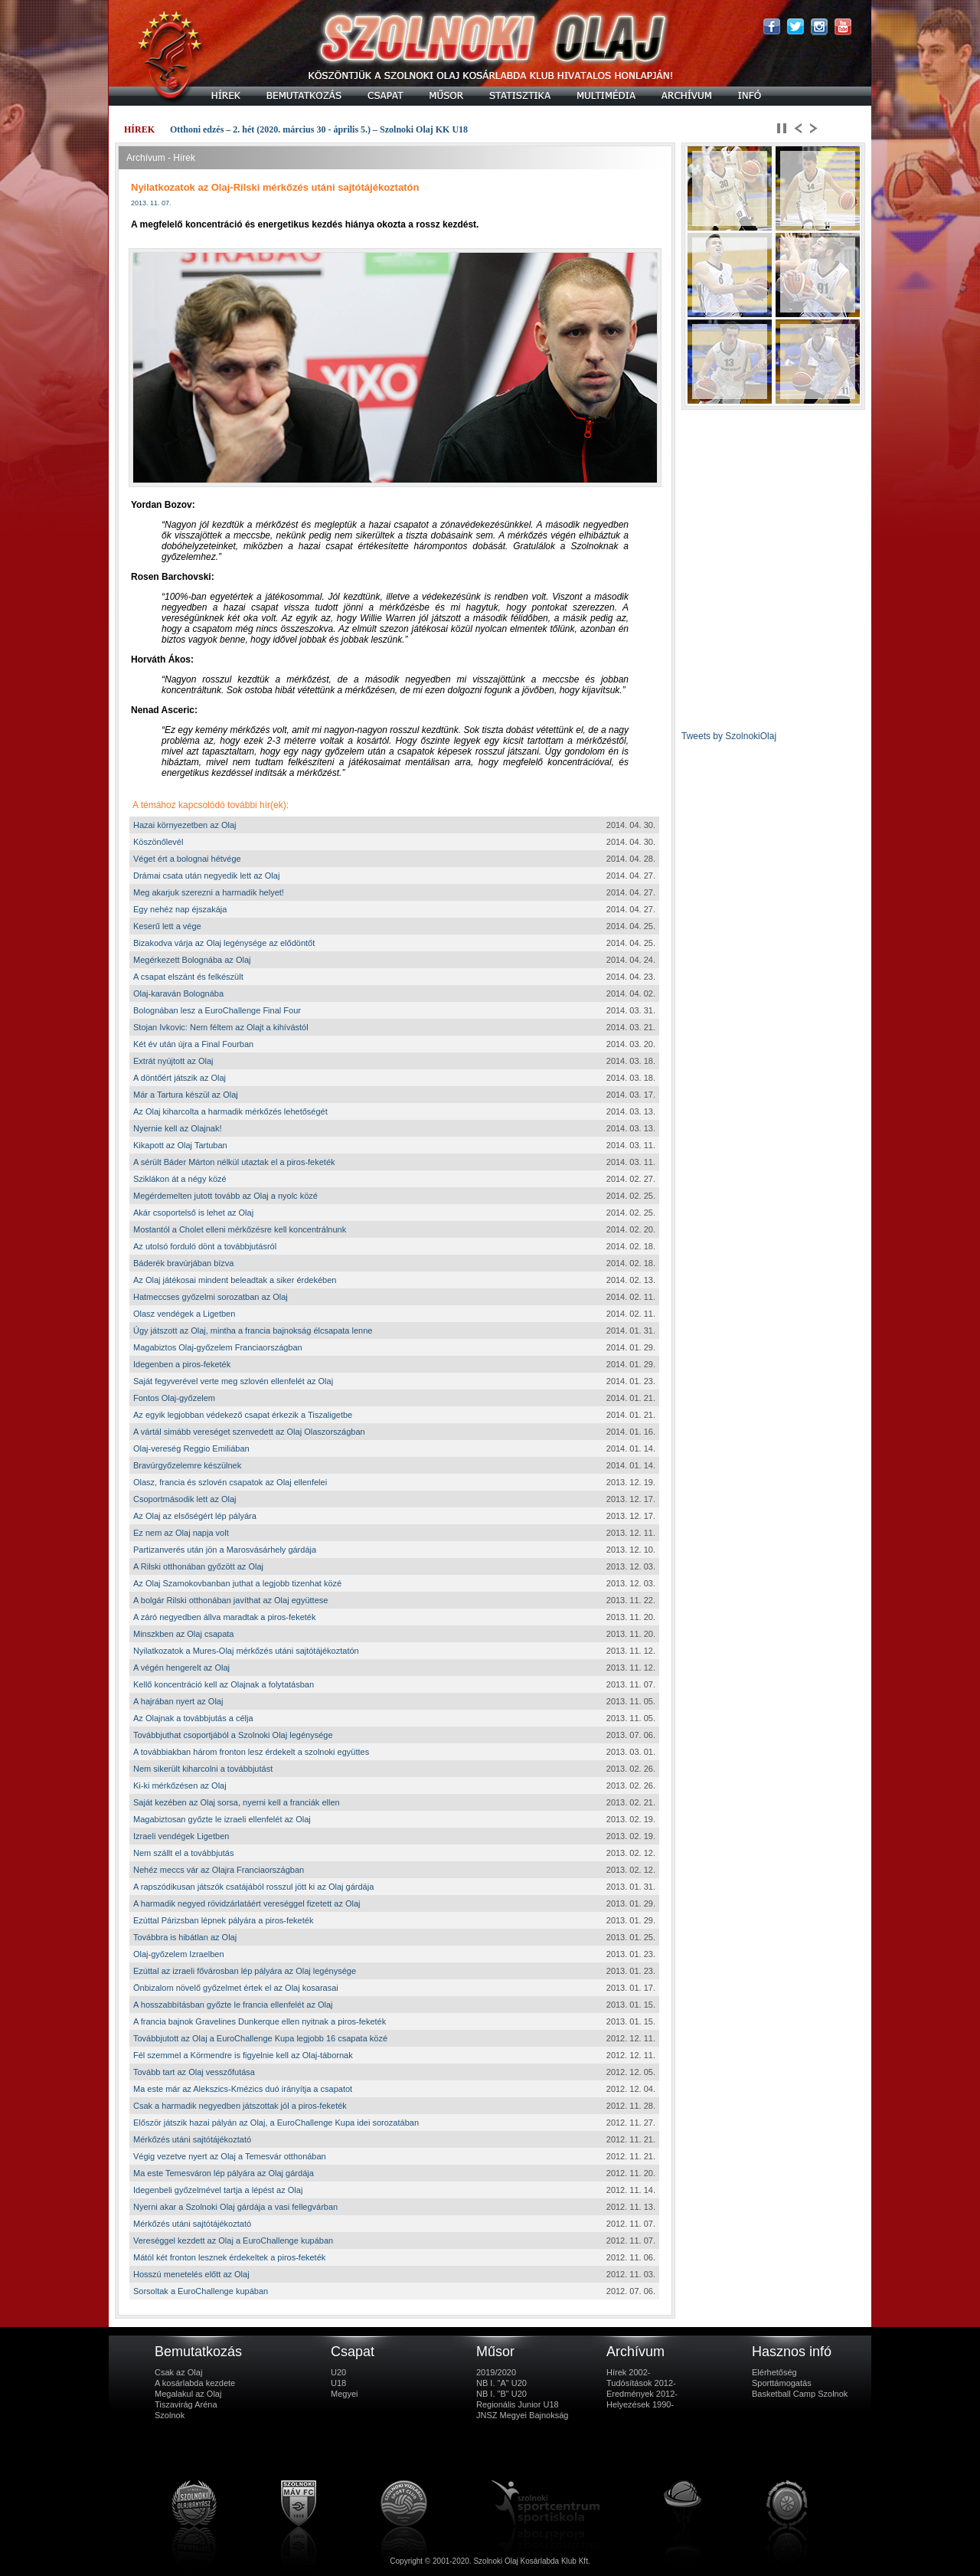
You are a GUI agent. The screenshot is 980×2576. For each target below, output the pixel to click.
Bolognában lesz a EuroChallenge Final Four (217, 1010)
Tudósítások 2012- (641, 2383)
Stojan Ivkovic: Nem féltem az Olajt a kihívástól (221, 1027)
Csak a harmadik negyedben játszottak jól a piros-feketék (240, 2105)
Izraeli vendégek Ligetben (181, 1836)
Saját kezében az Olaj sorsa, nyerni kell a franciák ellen (236, 1802)
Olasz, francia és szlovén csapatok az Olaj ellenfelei (230, 1482)
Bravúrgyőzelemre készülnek (187, 1465)
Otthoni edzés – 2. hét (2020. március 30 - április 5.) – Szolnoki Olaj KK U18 (319, 129)
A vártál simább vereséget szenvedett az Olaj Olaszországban (249, 1431)
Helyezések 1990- (640, 2404)
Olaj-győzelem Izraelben (178, 1954)
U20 (338, 2372)
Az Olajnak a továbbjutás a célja (193, 1718)
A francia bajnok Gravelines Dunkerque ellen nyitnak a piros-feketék (259, 2021)
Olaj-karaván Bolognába (178, 993)
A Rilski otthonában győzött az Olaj (198, 1566)
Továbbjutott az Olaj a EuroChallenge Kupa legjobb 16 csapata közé (260, 2038)
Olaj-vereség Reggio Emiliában (191, 1448)
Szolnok (170, 2415)
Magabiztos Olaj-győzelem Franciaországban (217, 1347)
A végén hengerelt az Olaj (181, 1667)
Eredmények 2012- (642, 2393)
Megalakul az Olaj (188, 2393)
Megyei (344, 2393)
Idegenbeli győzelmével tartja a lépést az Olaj (217, 2190)
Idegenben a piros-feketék (181, 1364)
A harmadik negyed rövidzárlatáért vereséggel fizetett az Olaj (247, 1903)
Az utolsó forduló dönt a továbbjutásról (204, 1246)
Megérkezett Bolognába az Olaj (191, 959)
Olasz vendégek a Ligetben (184, 1313)
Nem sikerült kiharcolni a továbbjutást (203, 1768)
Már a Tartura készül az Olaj (185, 1094)
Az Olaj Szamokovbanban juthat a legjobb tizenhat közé (237, 1583)
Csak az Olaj (178, 2372)
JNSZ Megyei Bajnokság (522, 2415)
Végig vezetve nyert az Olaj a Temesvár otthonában (229, 2156)
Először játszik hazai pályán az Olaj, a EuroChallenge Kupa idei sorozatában (276, 2122)
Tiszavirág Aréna (186, 2404)
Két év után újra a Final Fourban (193, 1044)
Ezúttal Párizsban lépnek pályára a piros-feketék (223, 1920)
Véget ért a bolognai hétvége (187, 858)
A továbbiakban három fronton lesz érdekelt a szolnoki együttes (251, 1751)
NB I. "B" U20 (501, 2393)
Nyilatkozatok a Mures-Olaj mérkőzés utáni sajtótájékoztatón (246, 1650)
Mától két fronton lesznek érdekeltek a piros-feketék (229, 2257)
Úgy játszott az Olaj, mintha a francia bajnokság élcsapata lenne (252, 1330)
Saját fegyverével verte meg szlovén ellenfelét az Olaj (233, 1381)
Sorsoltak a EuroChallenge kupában (200, 2291)
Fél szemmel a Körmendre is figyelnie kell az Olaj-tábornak (243, 2055)
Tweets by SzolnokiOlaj (728, 736)
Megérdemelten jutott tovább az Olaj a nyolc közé (225, 1195)
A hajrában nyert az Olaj (178, 1701)
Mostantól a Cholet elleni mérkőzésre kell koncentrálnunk (239, 1229)
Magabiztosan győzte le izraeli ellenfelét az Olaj (222, 1819)
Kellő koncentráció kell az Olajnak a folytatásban (223, 1684)
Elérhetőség (774, 2372)
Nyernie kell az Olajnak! (177, 1128)
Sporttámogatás (782, 2383)
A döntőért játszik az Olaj (179, 1077)
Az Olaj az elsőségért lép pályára (194, 1515)
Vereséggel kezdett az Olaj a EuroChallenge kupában (233, 2240)
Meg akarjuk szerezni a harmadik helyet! (208, 892)
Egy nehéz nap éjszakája (180, 909)
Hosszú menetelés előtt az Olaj (191, 2274)
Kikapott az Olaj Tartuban (180, 1145)
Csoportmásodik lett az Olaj (185, 1499)
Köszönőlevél (158, 841)
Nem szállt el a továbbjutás (183, 1853)
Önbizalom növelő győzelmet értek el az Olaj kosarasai (235, 1987)
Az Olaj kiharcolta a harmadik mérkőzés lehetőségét (230, 1111)
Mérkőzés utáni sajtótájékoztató (192, 2139)
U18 (338, 2383)
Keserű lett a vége (167, 926)
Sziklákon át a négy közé (180, 1178)
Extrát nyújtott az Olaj (173, 1060)
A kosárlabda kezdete (195, 2383)
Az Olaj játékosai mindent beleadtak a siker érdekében (234, 1280)
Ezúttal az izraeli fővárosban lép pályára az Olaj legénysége (244, 1970)
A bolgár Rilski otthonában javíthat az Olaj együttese (230, 1600)
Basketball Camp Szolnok (800, 2393)
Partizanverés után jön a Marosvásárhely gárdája (224, 1549)
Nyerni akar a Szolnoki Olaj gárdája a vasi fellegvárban (235, 2206)
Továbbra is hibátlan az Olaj (185, 1937)
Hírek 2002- (628, 2372)
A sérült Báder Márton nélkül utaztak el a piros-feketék (234, 1162)
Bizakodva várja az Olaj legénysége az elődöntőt (224, 943)
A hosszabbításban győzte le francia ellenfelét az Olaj (233, 2004)
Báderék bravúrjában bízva (183, 1263)
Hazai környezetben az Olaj (185, 825)
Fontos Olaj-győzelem (174, 1398)
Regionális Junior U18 (517, 2404)
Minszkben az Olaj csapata (183, 1633)
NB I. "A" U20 (501, 2383)
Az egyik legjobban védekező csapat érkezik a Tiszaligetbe (242, 1414)
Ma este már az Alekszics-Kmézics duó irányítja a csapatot (242, 2088)
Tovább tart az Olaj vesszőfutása (194, 2072)
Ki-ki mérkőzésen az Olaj (180, 1785)
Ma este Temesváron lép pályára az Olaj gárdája (223, 2173)
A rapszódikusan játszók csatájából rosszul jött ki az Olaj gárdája (253, 1886)
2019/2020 (496, 2372)
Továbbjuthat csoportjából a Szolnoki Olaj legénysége (233, 1735)
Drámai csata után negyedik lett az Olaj (206, 875)
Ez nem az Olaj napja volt (181, 1532)
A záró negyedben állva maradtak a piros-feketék (224, 1617)
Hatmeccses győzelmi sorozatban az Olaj (210, 1296)
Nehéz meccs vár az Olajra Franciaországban (218, 1869)
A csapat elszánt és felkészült (188, 976)
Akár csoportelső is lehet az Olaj (193, 1212)
